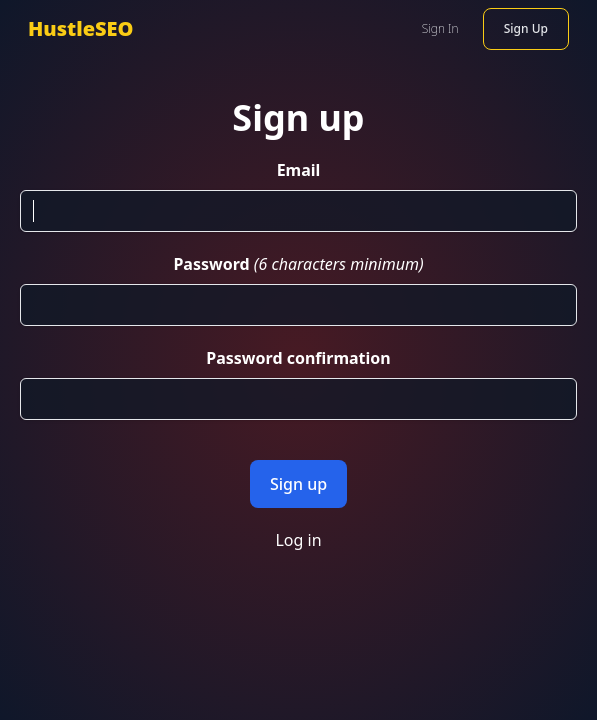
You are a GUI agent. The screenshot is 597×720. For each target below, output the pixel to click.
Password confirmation (298, 358)
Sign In (440, 28)
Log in (298, 540)
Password (211, 264)
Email (299, 170)
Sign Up (526, 28)
